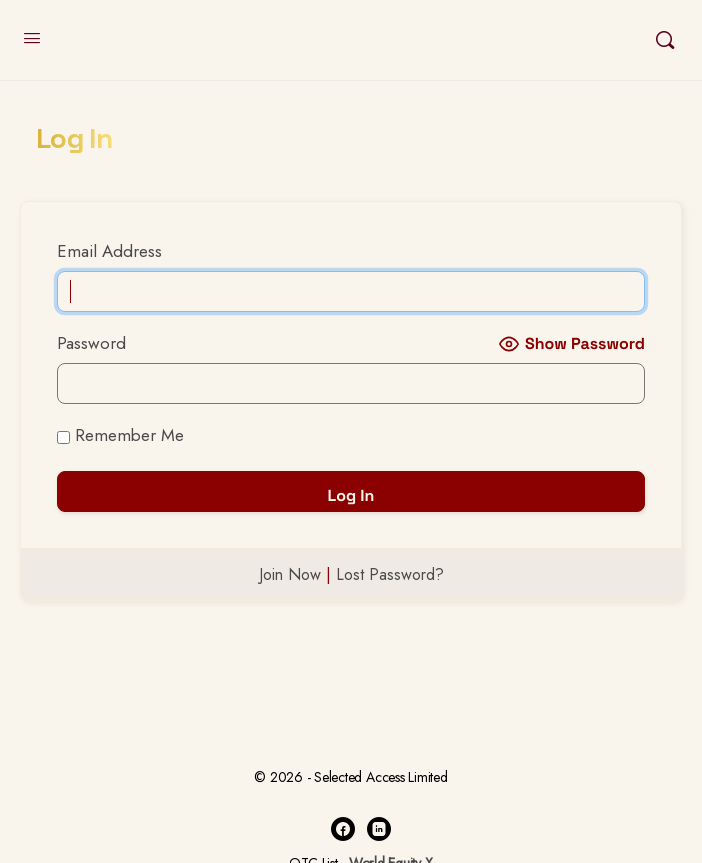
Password (91, 343)
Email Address (109, 251)
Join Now (290, 574)
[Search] (665, 40)
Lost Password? (390, 574)
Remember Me (120, 435)
